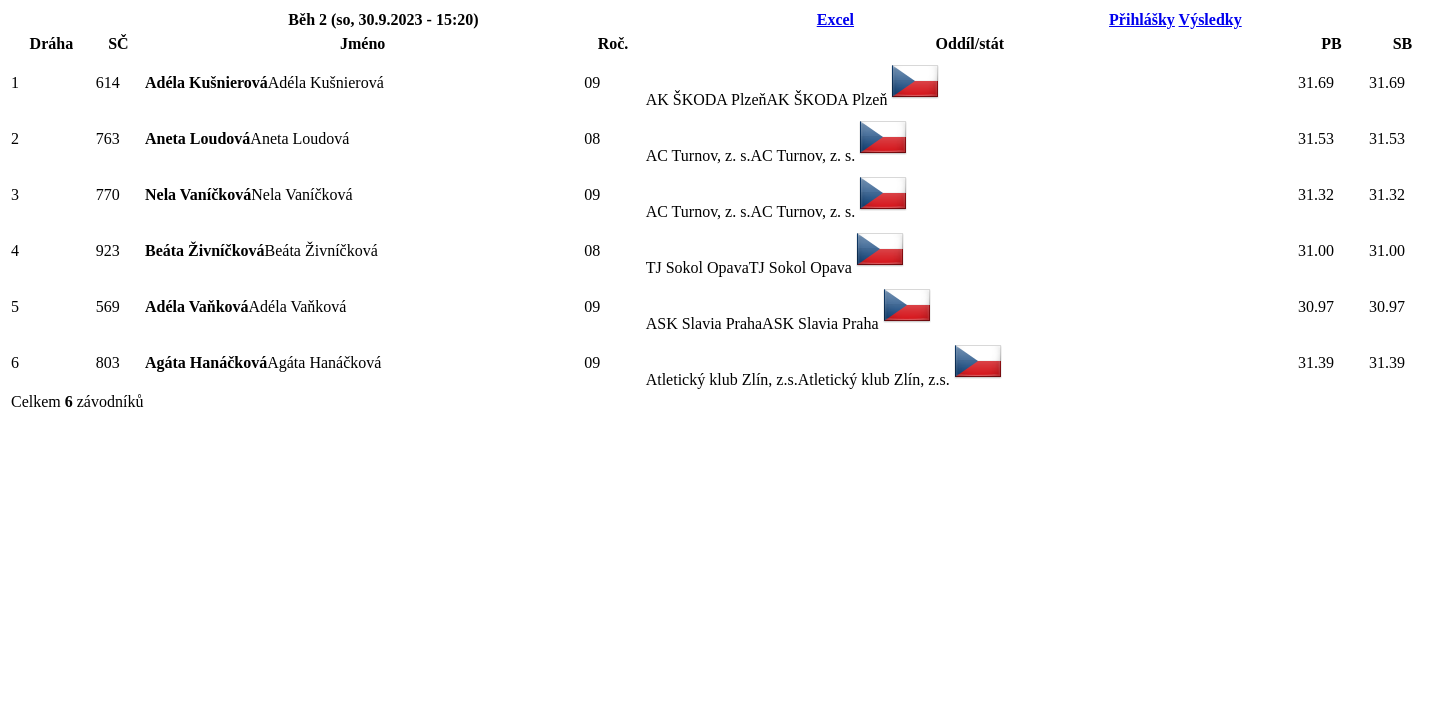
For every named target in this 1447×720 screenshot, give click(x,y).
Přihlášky (1142, 19)
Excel (835, 19)
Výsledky (1210, 19)
